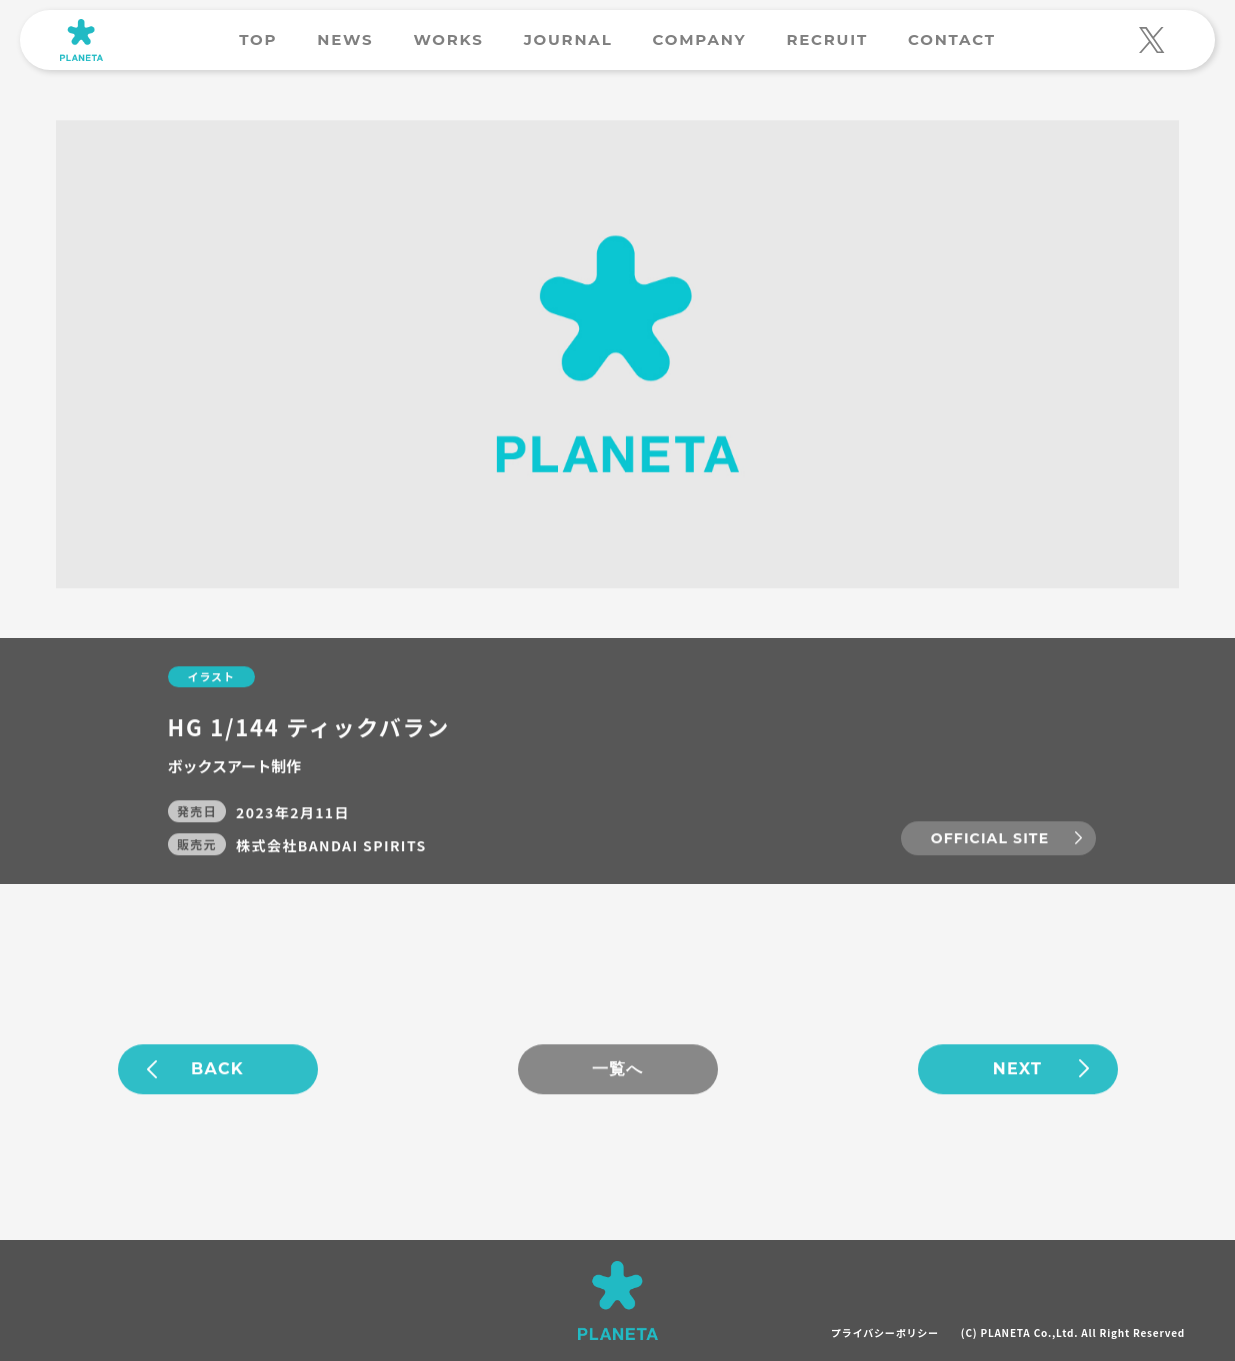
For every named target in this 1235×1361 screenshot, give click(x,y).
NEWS (345, 39)
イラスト (211, 677)
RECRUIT (827, 39)
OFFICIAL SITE (990, 839)
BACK (217, 1069)
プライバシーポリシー (885, 1332)
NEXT (1018, 1069)
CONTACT (952, 39)
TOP (258, 39)
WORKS (448, 39)
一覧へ (618, 1069)
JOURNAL (568, 39)
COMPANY (700, 39)
